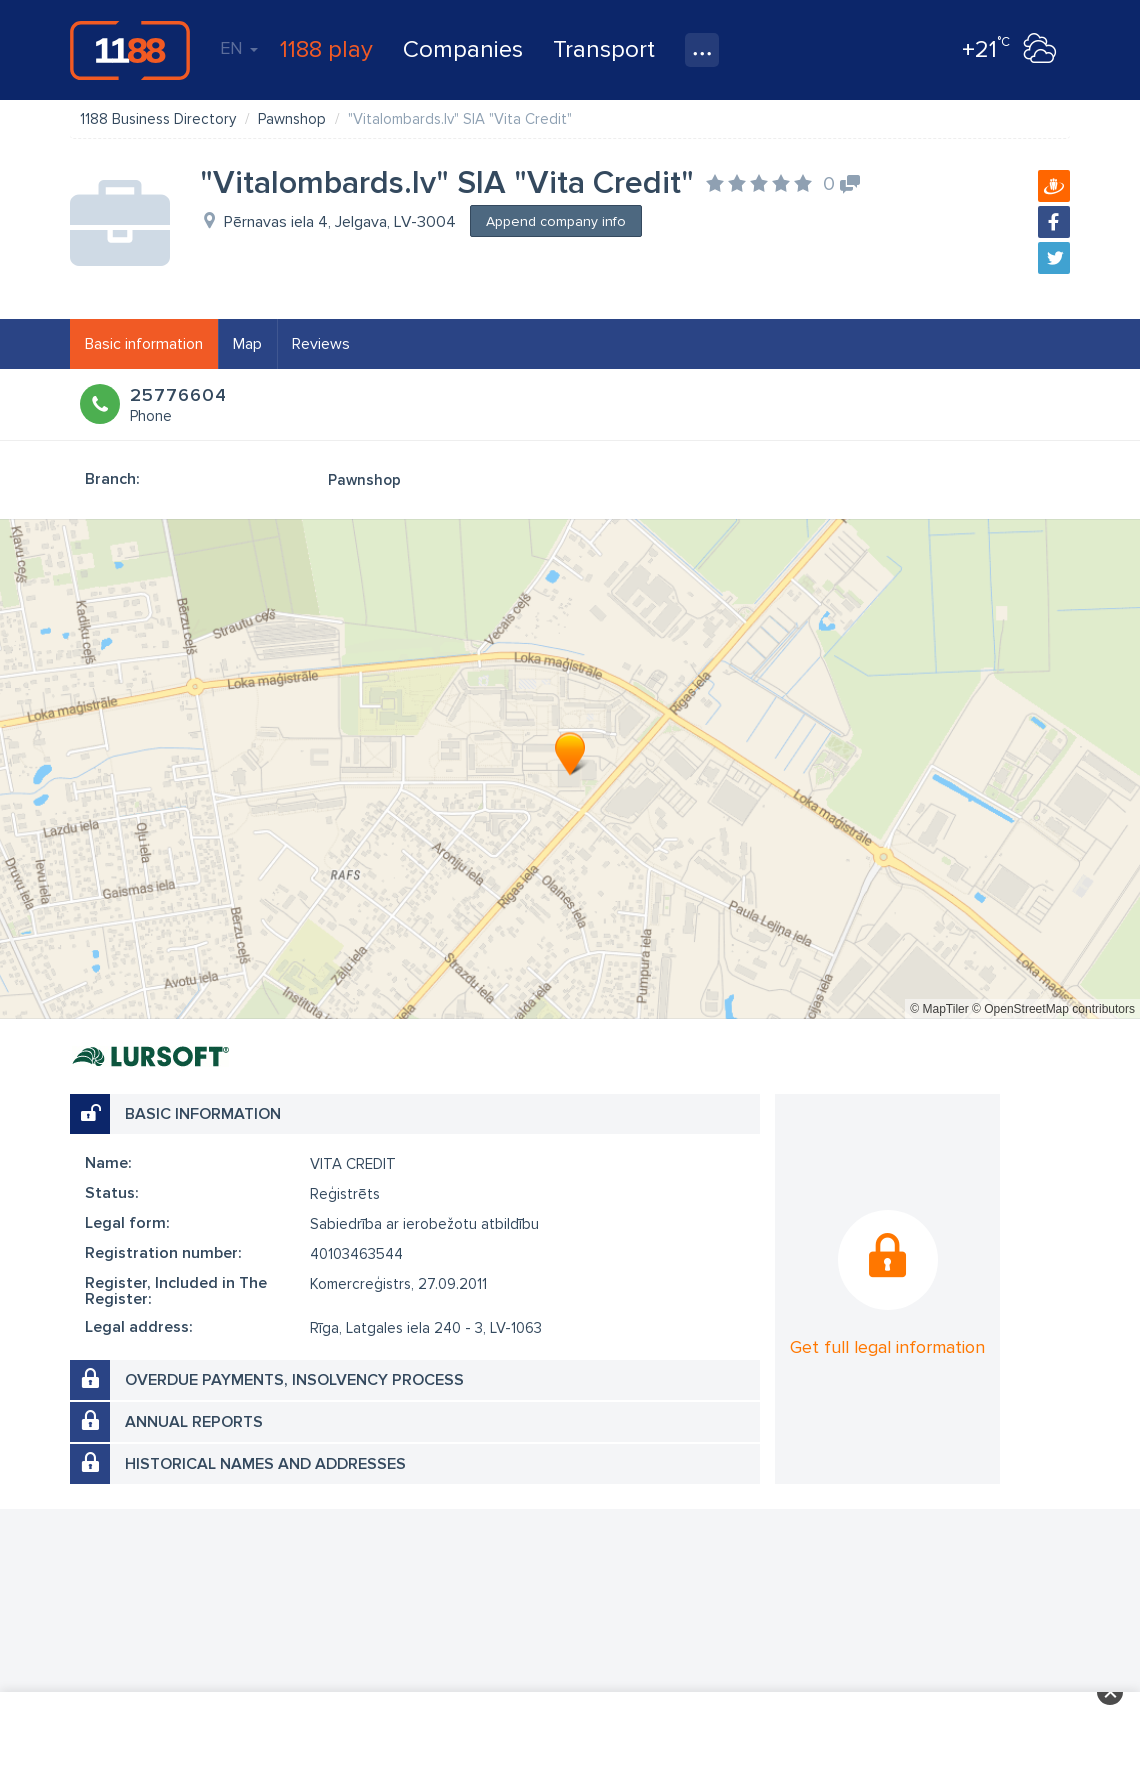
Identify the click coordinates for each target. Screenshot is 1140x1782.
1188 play (326, 49)
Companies (463, 49)
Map (247, 344)
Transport (604, 49)
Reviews (321, 344)
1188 (130, 50)
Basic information (144, 344)
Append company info (556, 221)
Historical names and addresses (265, 1464)
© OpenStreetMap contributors (1053, 1009)
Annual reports (194, 1422)
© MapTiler (939, 1009)
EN (239, 48)
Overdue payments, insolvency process (294, 1380)
